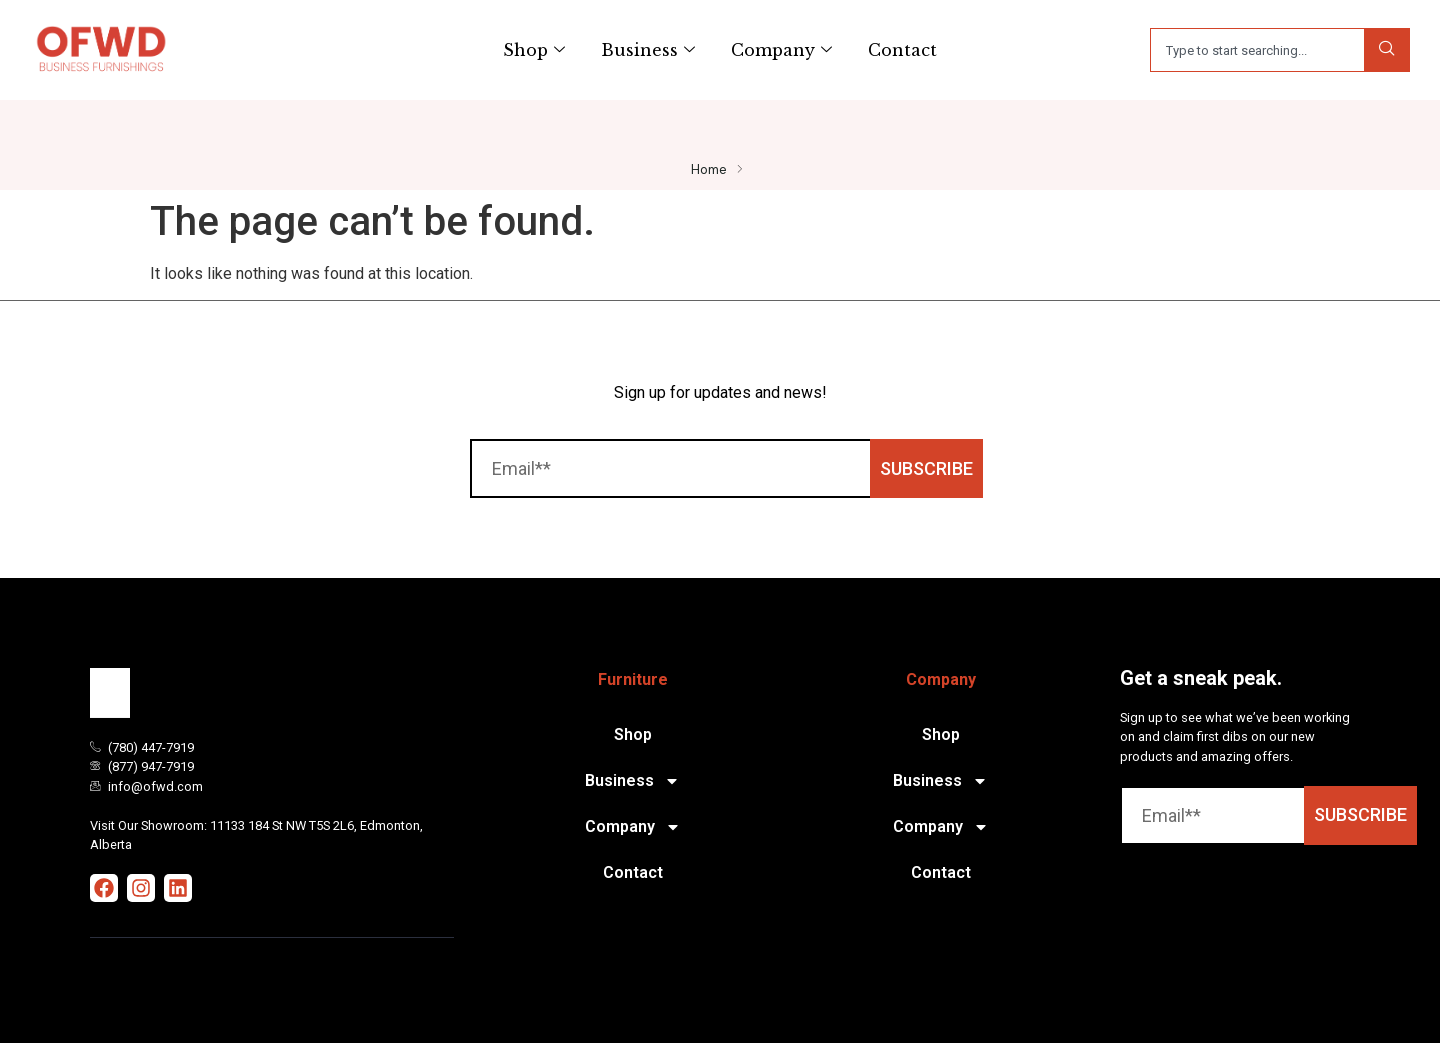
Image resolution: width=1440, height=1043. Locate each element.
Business (648, 50)
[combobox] (1257, 50)
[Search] (1387, 50)
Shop (534, 50)
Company (781, 50)
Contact (902, 50)
